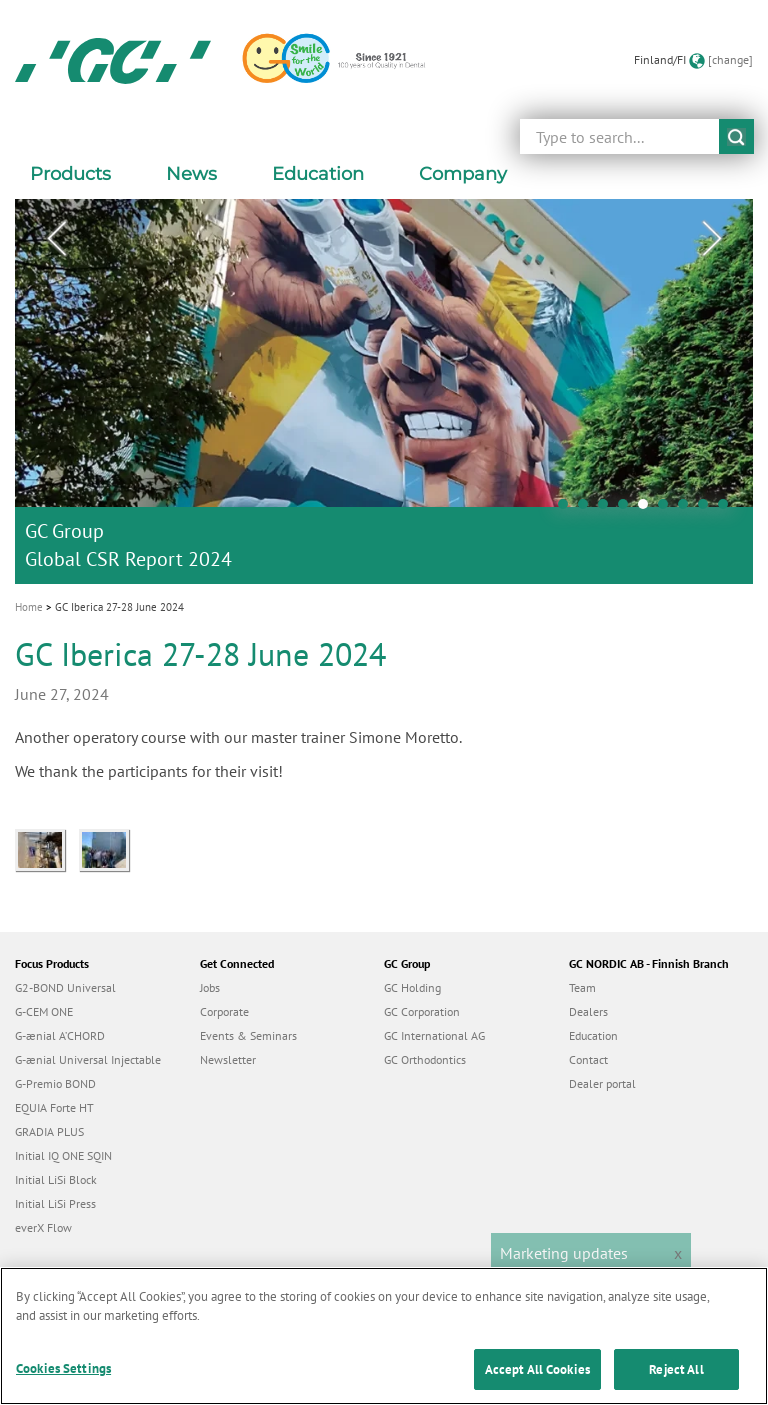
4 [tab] (628, 509)
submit (736, 136)
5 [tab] (648, 509)
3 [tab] (608, 509)
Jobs (210, 987)
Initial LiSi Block (56, 1179)
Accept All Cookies (537, 1376)
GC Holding (412, 987)
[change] (730, 59)
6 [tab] (668, 509)
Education (593, 1035)
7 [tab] (688, 509)
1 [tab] (568, 509)
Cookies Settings (63, 1375)
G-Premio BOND (55, 1083)
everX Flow (43, 1227)
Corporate (224, 1011)
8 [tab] (708, 509)
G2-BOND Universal (65, 987)
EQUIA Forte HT (54, 1107)
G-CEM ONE (44, 1011)
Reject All (676, 1376)
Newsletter (228, 1059)
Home (29, 607)
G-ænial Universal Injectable (88, 1059)
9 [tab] (728, 509)
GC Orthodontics (425, 1059)
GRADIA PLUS (49, 1131)
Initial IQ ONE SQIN (63, 1155)
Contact (588, 1059)
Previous (56, 239)
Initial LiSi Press (55, 1203)
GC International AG (434, 1035)
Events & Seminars (248, 1035)
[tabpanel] (384, 391)
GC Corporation (422, 1011)
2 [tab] (588, 509)
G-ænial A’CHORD (60, 1035)
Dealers (588, 1011)
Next (712, 239)
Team (582, 987)
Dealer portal (602, 1083)
